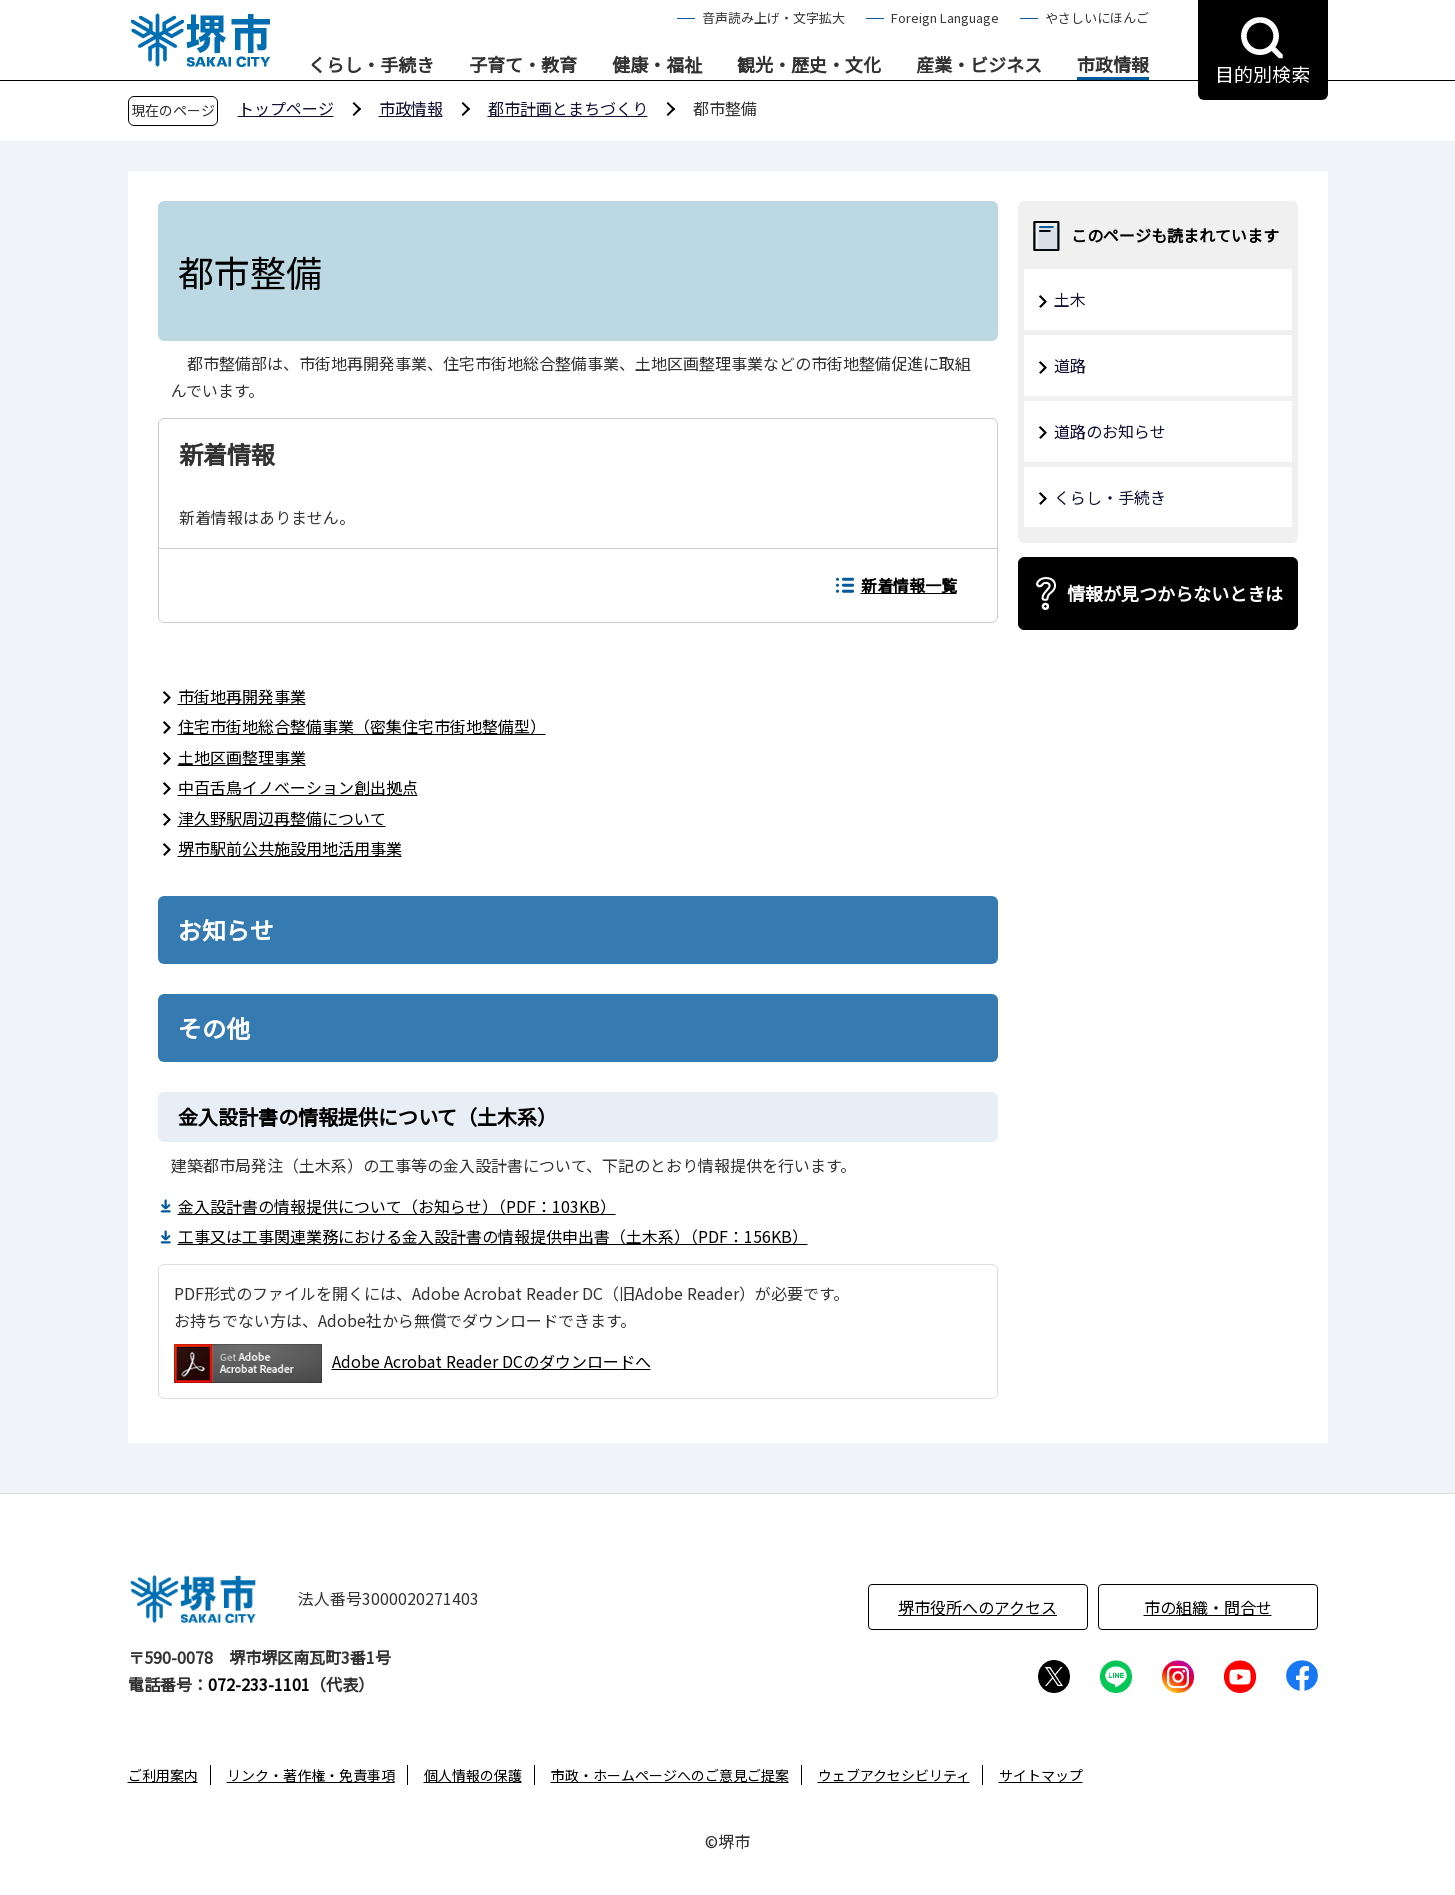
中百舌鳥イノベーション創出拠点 (298, 787)
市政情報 (1113, 65)
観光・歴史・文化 (809, 65)
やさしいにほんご (1097, 17)
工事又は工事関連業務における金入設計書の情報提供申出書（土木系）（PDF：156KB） (493, 1236)
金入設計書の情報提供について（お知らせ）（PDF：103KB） (397, 1206)
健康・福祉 (657, 65)
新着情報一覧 (909, 585)
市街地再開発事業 (242, 696)
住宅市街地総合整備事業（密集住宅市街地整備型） (362, 726)
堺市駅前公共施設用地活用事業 (290, 848)
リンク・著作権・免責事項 (311, 1775)
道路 (1070, 365)
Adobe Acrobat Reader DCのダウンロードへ (412, 1363)
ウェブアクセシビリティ (894, 1775)
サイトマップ (1041, 1775)
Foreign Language (945, 17)
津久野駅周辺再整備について (282, 818)
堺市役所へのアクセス (977, 1607)
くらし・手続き (371, 65)
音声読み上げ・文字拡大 (773, 17)
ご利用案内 (163, 1775)
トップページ (286, 108)
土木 (1070, 299)
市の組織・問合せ (1208, 1607)
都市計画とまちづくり (568, 108)
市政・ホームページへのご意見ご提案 (670, 1775)
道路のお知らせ (1110, 431)
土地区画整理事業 (242, 757)
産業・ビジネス (979, 65)
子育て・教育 (523, 65)
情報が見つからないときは (1175, 593)
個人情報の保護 (473, 1775)
